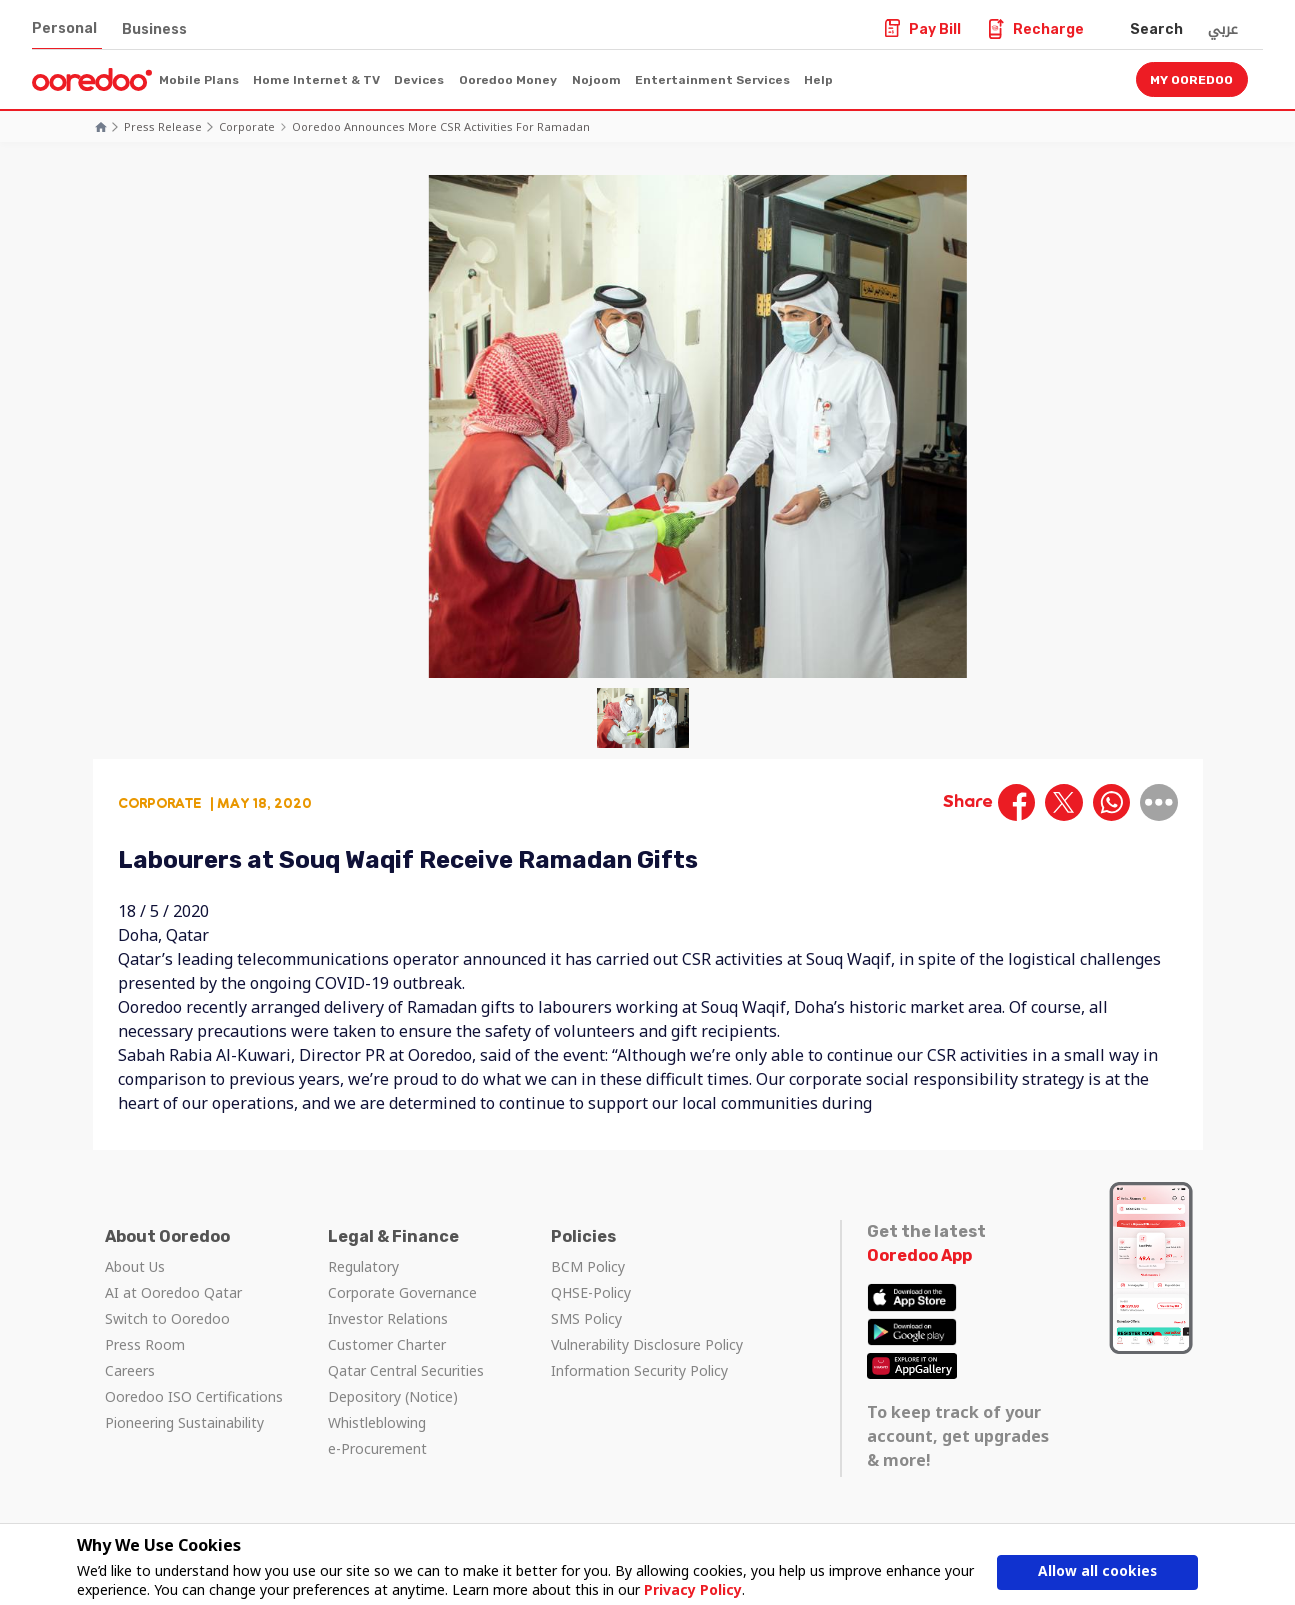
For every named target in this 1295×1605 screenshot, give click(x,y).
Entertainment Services (712, 80)
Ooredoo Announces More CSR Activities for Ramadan (441, 126)
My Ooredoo (1191, 80)
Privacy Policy (693, 1589)
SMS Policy (586, 1318)
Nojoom (596, 80)
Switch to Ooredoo (167, 1318)
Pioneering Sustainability (184, 1422)
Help (818, 80)
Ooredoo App (919, 1255)
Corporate (247, 126)
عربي (1223, 29)
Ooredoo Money (508, 80)
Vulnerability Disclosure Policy (647, 1344)
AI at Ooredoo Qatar (173, 1292)
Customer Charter (387, 1344)
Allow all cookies (1097, 1572)
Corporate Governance (402, 1292)
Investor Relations (388, 1318)
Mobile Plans (199, 80)
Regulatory (363, 1266)
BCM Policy (588, 1266)
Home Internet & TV (316, 80)
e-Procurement (377, 1448)
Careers (130, 1370)
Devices (419, 80)
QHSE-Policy (591, 1292)
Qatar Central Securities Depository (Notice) (406, 1383)
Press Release (163, 126)
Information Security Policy (639, 1370)
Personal (64, 28)
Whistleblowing (377, 1422)
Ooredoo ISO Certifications (194, 1396)
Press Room (145, 1344)
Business (154, 29)
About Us (135, 1266)
